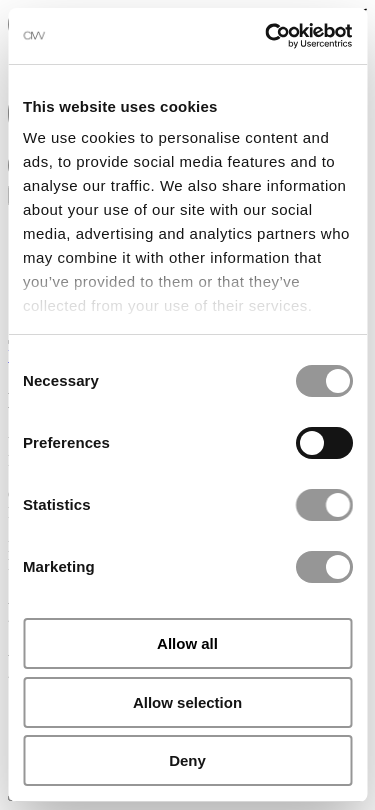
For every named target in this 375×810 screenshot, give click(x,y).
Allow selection (187, 702)
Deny (187, 760)
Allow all (187, 643)
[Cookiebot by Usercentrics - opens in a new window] (267, 36)
